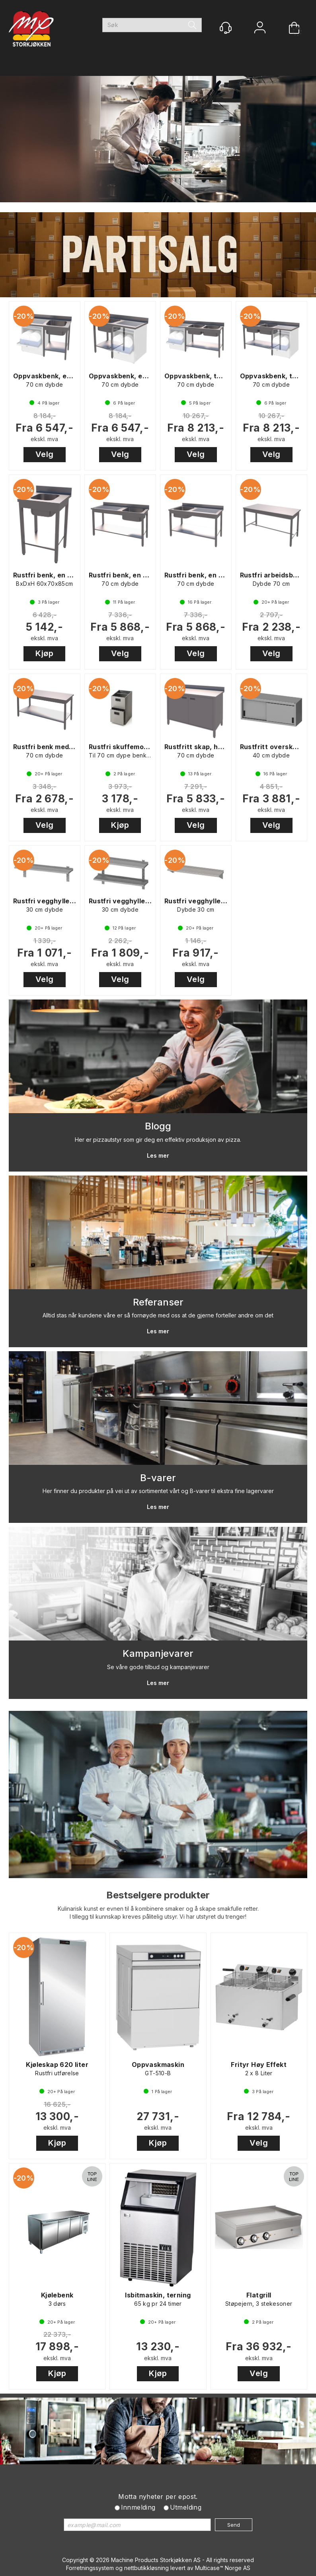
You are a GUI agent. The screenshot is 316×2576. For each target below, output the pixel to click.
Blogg (158, 1126)
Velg (44, 454)
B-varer (158, 1478)
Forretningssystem (90, 2567)
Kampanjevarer (158, 1653)
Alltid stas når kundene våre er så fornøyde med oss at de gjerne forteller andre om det (158, 1315)
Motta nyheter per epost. (158, 2496)
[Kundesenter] (226, 28)
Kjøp (44, 653)
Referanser (158, 1302)
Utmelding (186, 2507)
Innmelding (138, 2507)
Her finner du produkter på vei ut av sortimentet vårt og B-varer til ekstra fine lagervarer (158, 1490)
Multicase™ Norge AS (222, 2567)
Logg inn (260, 28)
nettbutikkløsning (146, 2567)
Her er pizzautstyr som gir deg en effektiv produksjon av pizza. (158, 1139)
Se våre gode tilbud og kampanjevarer (158, 1667)
